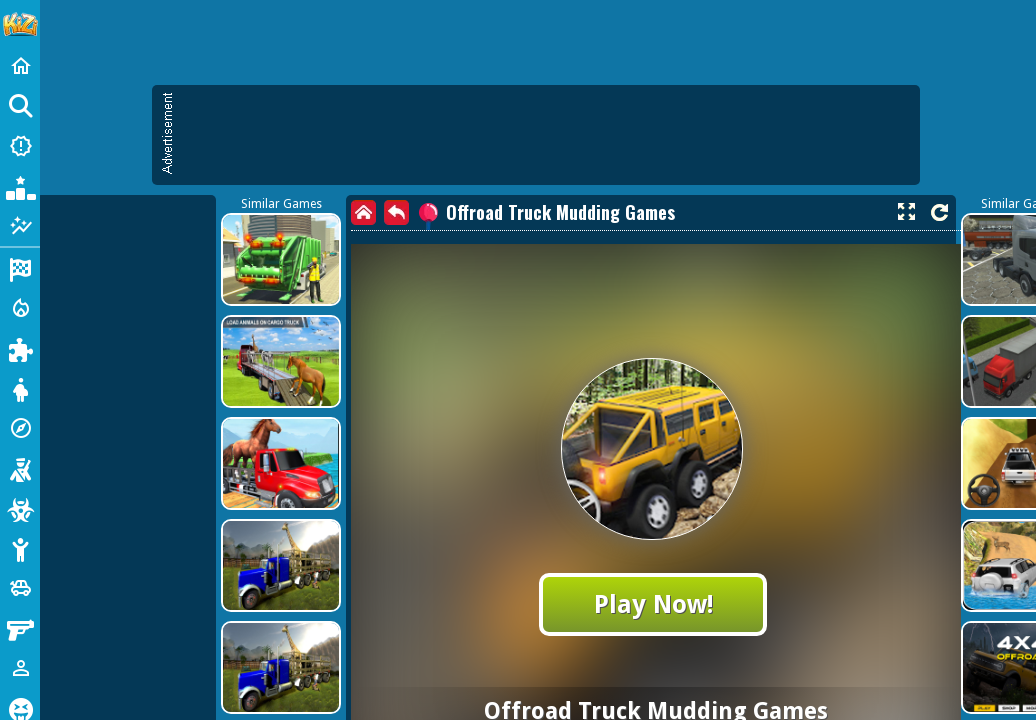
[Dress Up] (20, 388)
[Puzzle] (20, 348)
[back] (396, 212)
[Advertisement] (546, 135)
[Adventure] (20, 428)
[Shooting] (20, 468)
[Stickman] (20, 548)
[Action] (20, 308)
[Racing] (20, 268)
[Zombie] (20, 508)
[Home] (20, 66)
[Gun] (20, 628)
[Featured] (20, 226)
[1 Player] (20, 668)
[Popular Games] (20, 186)
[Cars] (20, 588)
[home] (363, 212)
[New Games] (20, 146)
